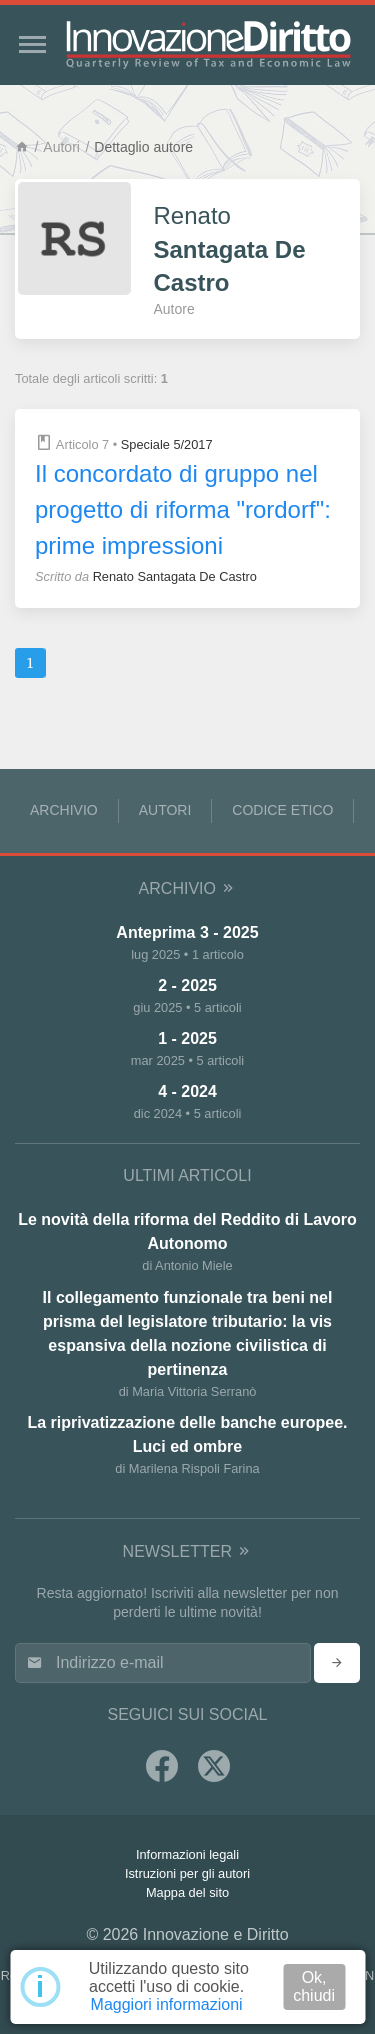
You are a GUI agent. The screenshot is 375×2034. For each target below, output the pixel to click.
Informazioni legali (187, 1854)
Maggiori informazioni (167, 2004)
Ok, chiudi (314, 1986)
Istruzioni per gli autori (187, 1873)
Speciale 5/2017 (167, 444)
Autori (61, 147)
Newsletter (188, 1551)
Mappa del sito (187, 1892)
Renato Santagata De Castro (175, 576)
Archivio (64, 810)
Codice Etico (282, 810)
